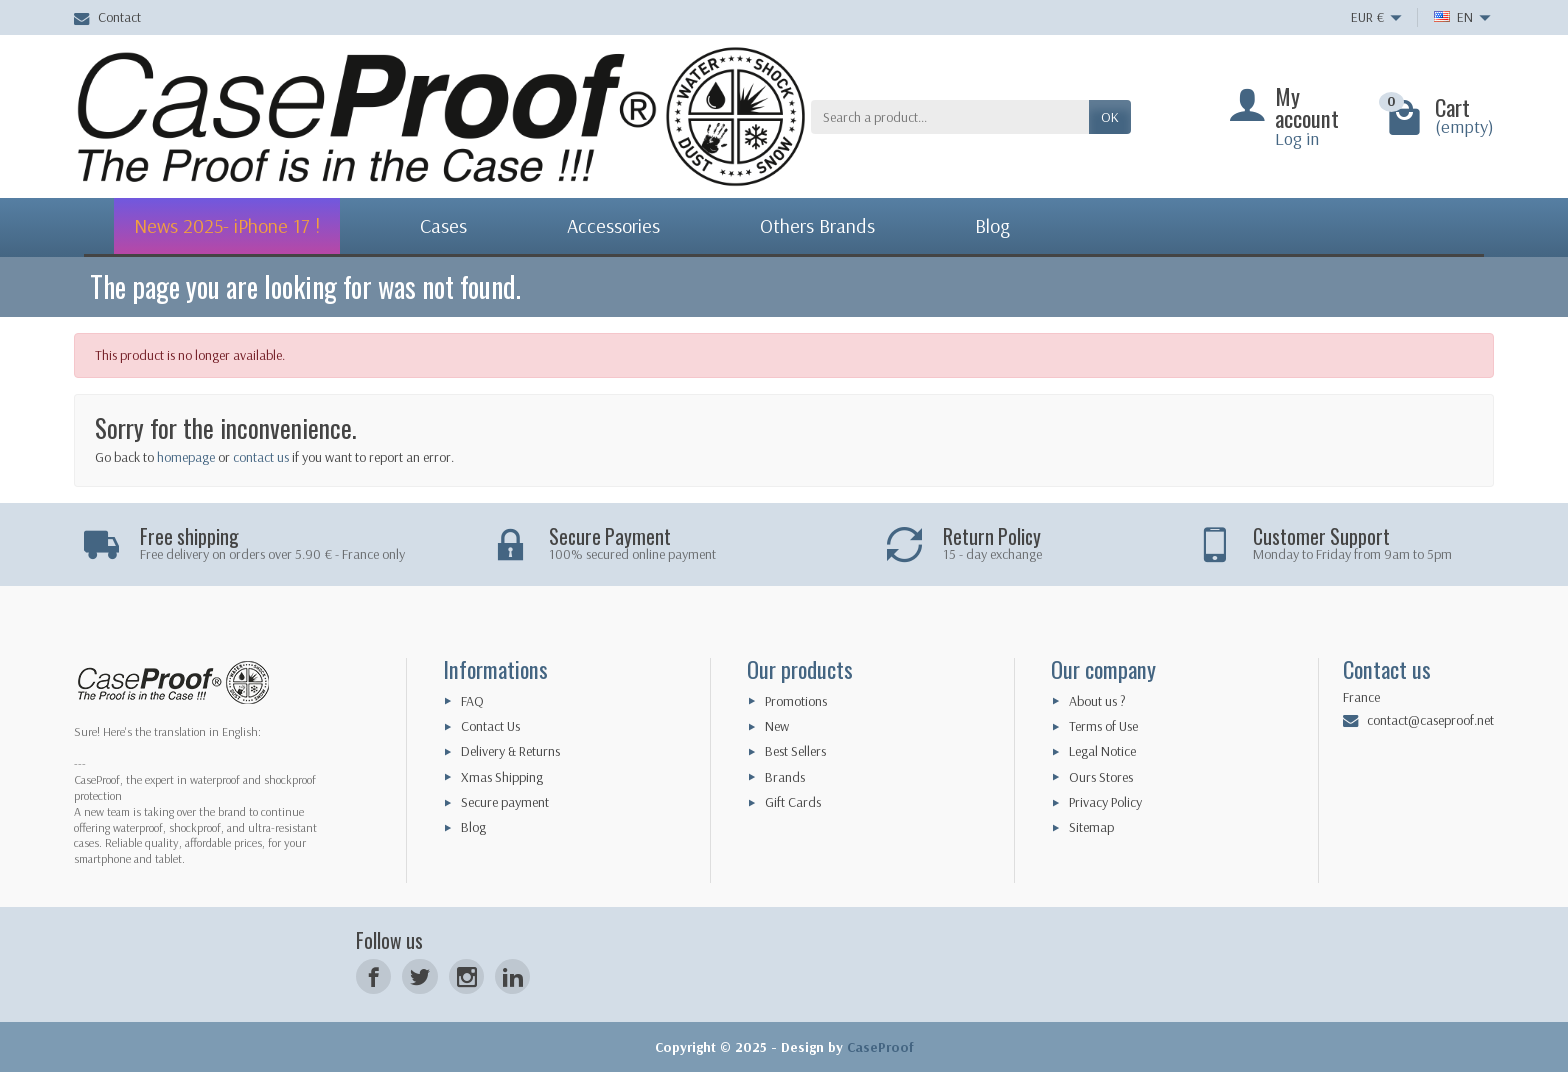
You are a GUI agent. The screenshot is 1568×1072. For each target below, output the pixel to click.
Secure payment (505, 802)
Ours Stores (1101, 777)
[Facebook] (373, 976)
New (777, 726)
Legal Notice (1102, 751)
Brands (785, 777)
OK (1110, 117)
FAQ (472, 701)
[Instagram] (466, 976)
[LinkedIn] (512, 976)
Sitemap (1091, 827)
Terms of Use (1103, 726)
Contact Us (490, 726)
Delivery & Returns (510, 751)
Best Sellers (795, 751)
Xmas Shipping (502, 777)
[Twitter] (419, 976)
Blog (473, 827)
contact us (261, 457)
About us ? (1097, 701)
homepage (186, 457)
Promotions (796, 701)
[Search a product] (950, 117)
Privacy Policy (1105, 802)
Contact (107, 17)
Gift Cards (793, 802)
